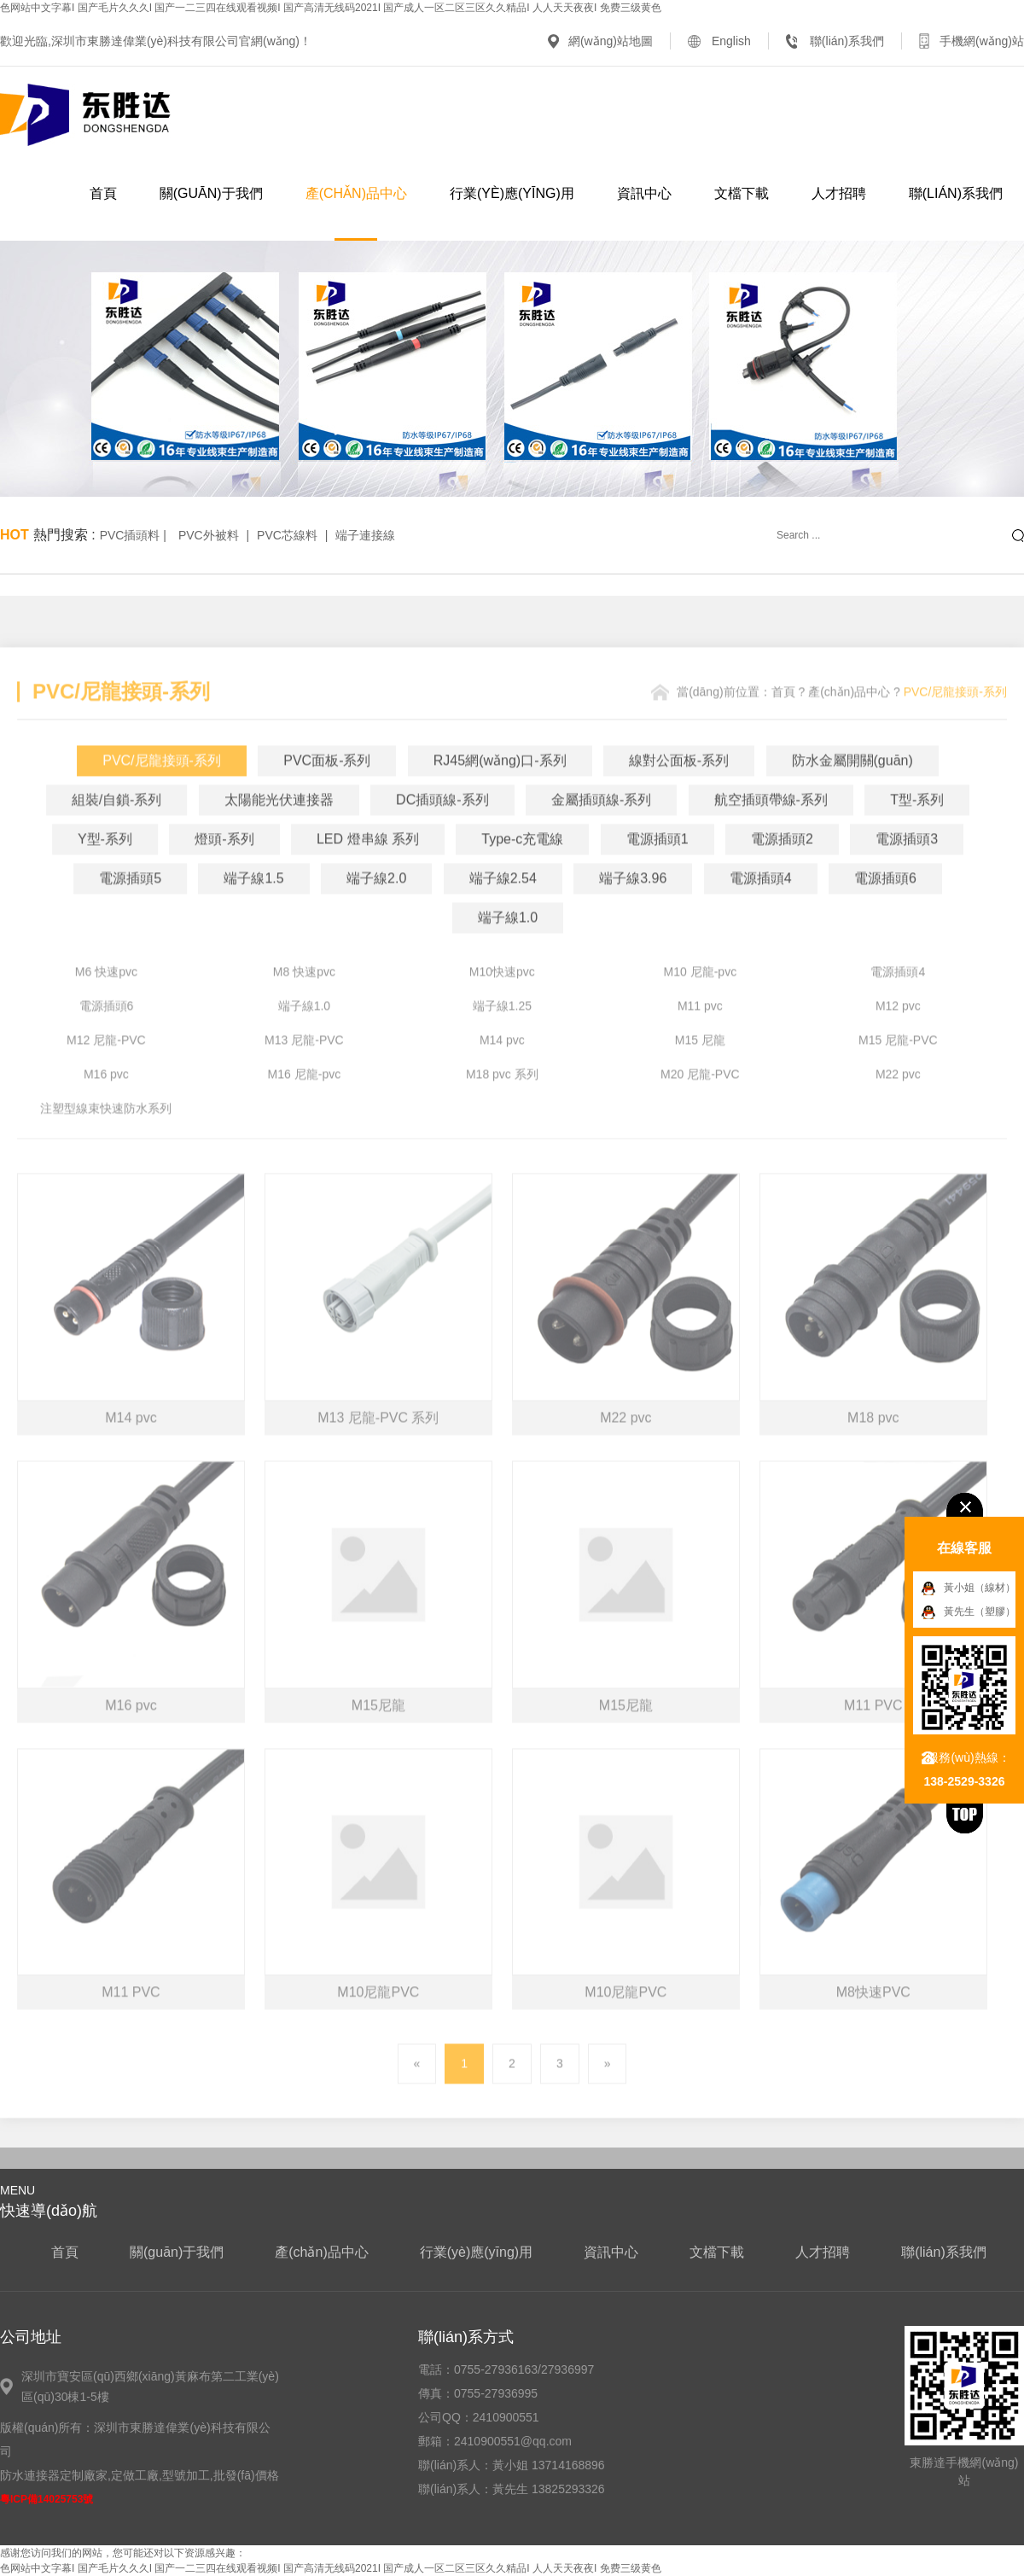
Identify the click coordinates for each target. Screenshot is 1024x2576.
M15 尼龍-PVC (898, 1068)
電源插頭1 (657, 867)
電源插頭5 (130, 907)
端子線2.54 (503, 907)
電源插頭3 (907, 867)
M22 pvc (898, 1103)
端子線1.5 (253, 907)
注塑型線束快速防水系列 (106, 1137)
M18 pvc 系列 (502, 1103)
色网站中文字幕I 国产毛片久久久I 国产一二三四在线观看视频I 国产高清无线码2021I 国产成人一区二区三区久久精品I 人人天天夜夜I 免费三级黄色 (330, 8)
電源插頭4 (761, 907)
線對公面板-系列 (679, 789)
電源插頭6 (885, 907)
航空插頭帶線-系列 (771, 828)
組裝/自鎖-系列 (117, 828)
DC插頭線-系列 (442, 828)
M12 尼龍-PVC (106, 1068)
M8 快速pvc (304, 1000)
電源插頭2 (782, 867)
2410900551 (506, 2417)
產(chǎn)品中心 (356, 193)
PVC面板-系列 (326, 789)
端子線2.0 (376, 907)
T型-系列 (917, 828)
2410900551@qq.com (513, 2441)
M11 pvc (700, 1034)
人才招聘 (839, 193)
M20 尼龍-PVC (700, 1103)
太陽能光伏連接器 (279, 828)
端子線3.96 (632, 907)
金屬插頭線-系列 (601, 828)
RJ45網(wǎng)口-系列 (500, 789)
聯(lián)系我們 (847, 41)
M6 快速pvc (106, 1000)
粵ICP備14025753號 (46, 2499)
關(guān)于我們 (211, 193)
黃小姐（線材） (979, 1588)
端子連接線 (365, 535)
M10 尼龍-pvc (700, 1000)
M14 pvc (502, 1068)
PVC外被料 (208, 535)
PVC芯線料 (287, 535)
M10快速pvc (502, 1000)
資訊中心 (644, 193)
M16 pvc (106, 1103)
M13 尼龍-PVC (304, 1068)
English (731, 41)
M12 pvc (898, 1034)
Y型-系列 (105, 867)
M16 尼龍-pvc (304, 1103)
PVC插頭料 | (135, 535)
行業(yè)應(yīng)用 (512, 193)
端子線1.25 (502, 1034)
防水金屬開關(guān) (852, 789)
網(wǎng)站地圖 (610, 41)
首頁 (103, 193)
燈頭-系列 (224, 867)
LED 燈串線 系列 (368, 867)
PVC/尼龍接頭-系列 (161, 789)
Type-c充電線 (522, 867)
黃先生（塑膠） (979, 1611)
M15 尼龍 (700, 1068)
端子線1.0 (508, 946)
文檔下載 (741, 193)
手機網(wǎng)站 (982, 41)
